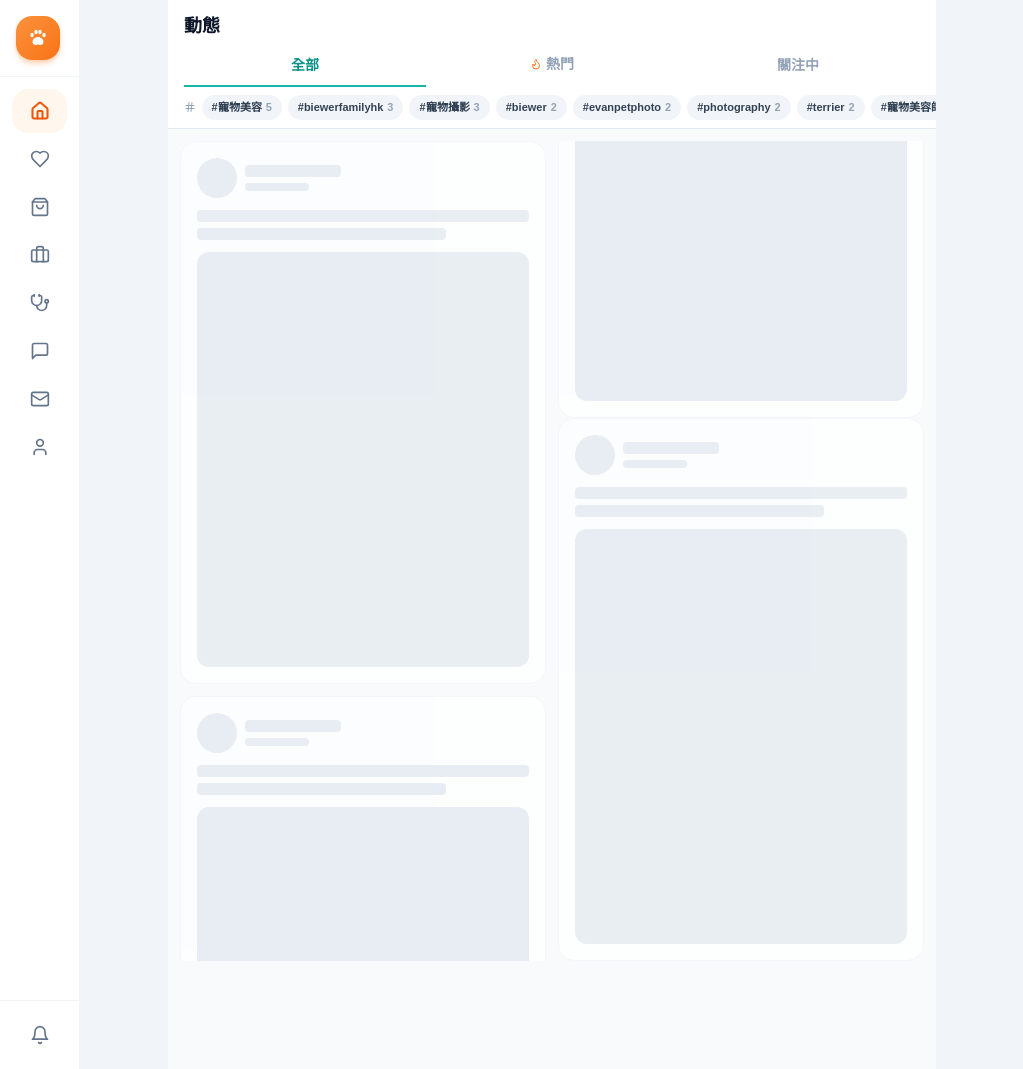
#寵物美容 (242, 107)
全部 (305, 65)
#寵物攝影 (449, 107)
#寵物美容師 (916, 107)
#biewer (531, 107)
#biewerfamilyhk (346, 107)
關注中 (798, 65)
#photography (738, 107)
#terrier (831, 107)
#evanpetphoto (627, 107)
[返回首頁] (39, 38)
